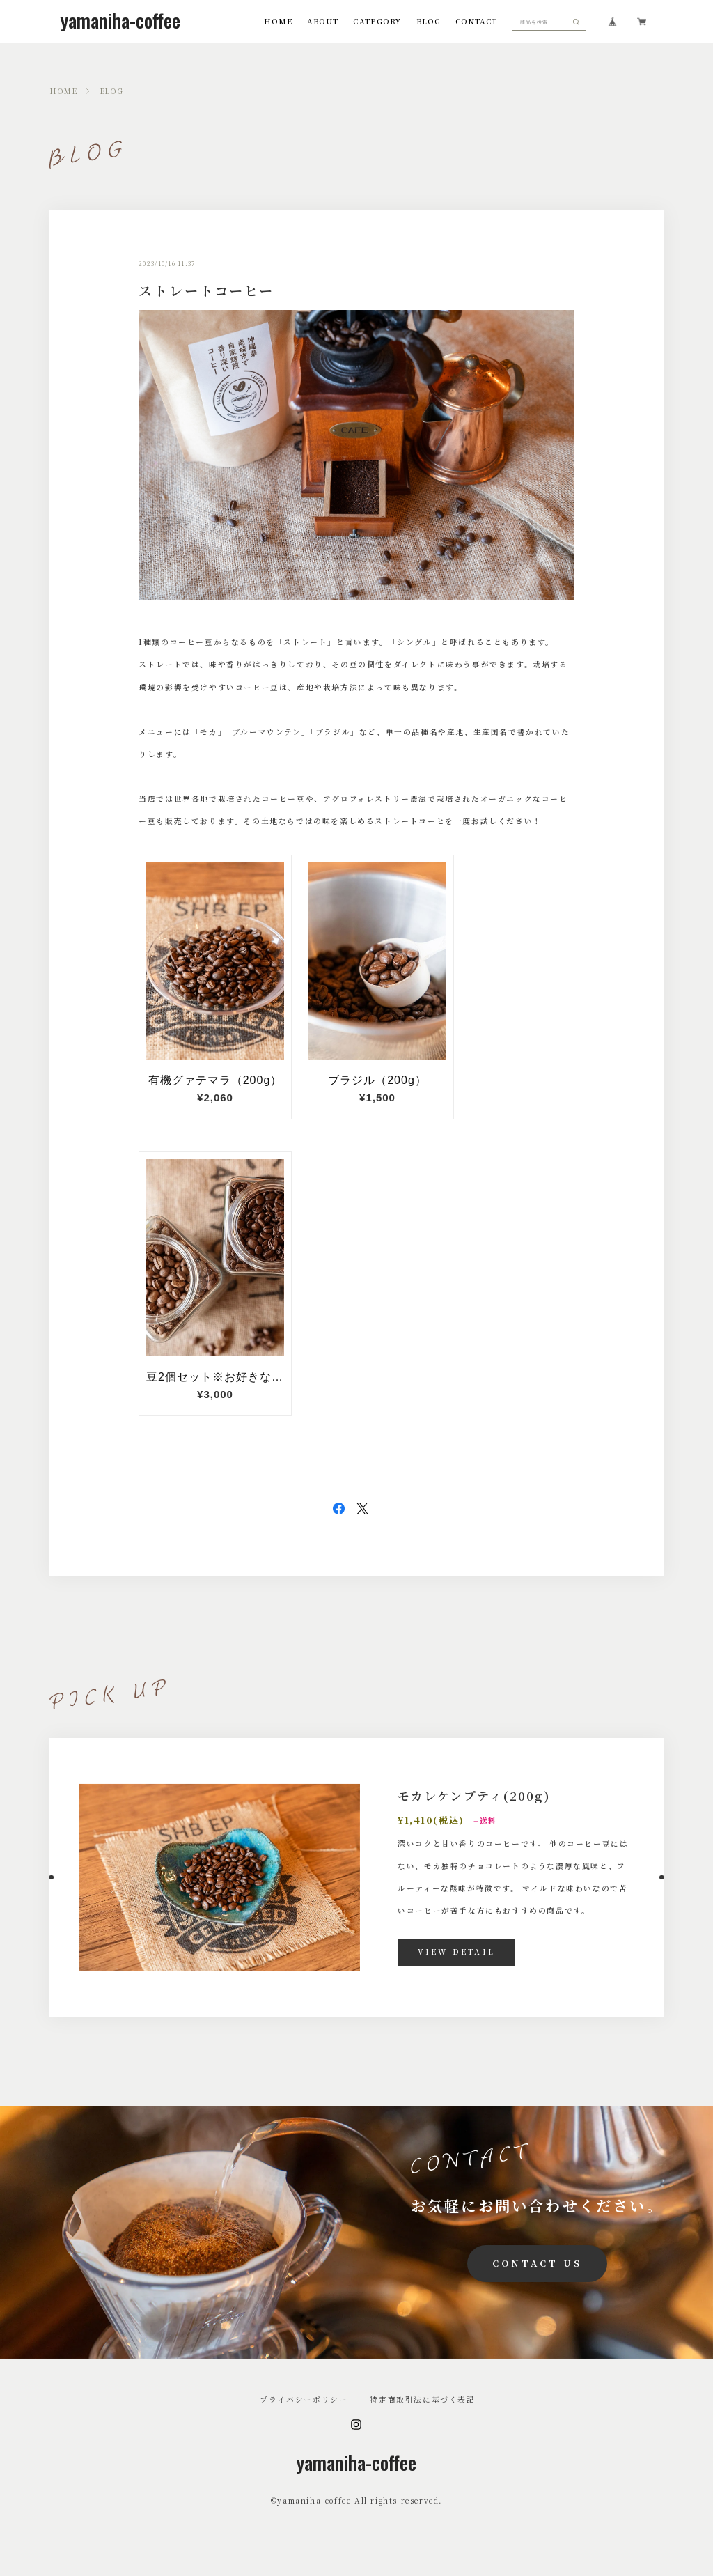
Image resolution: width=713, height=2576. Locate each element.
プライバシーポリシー (303, 2400)
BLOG (428, 22)
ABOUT (322, 22)
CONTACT (476, 22)
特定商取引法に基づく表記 (422, 2400)
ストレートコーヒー (206, 290)
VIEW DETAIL (456, 1951)
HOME (278, 22)
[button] (49, 1877)
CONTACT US (536, 2262)
